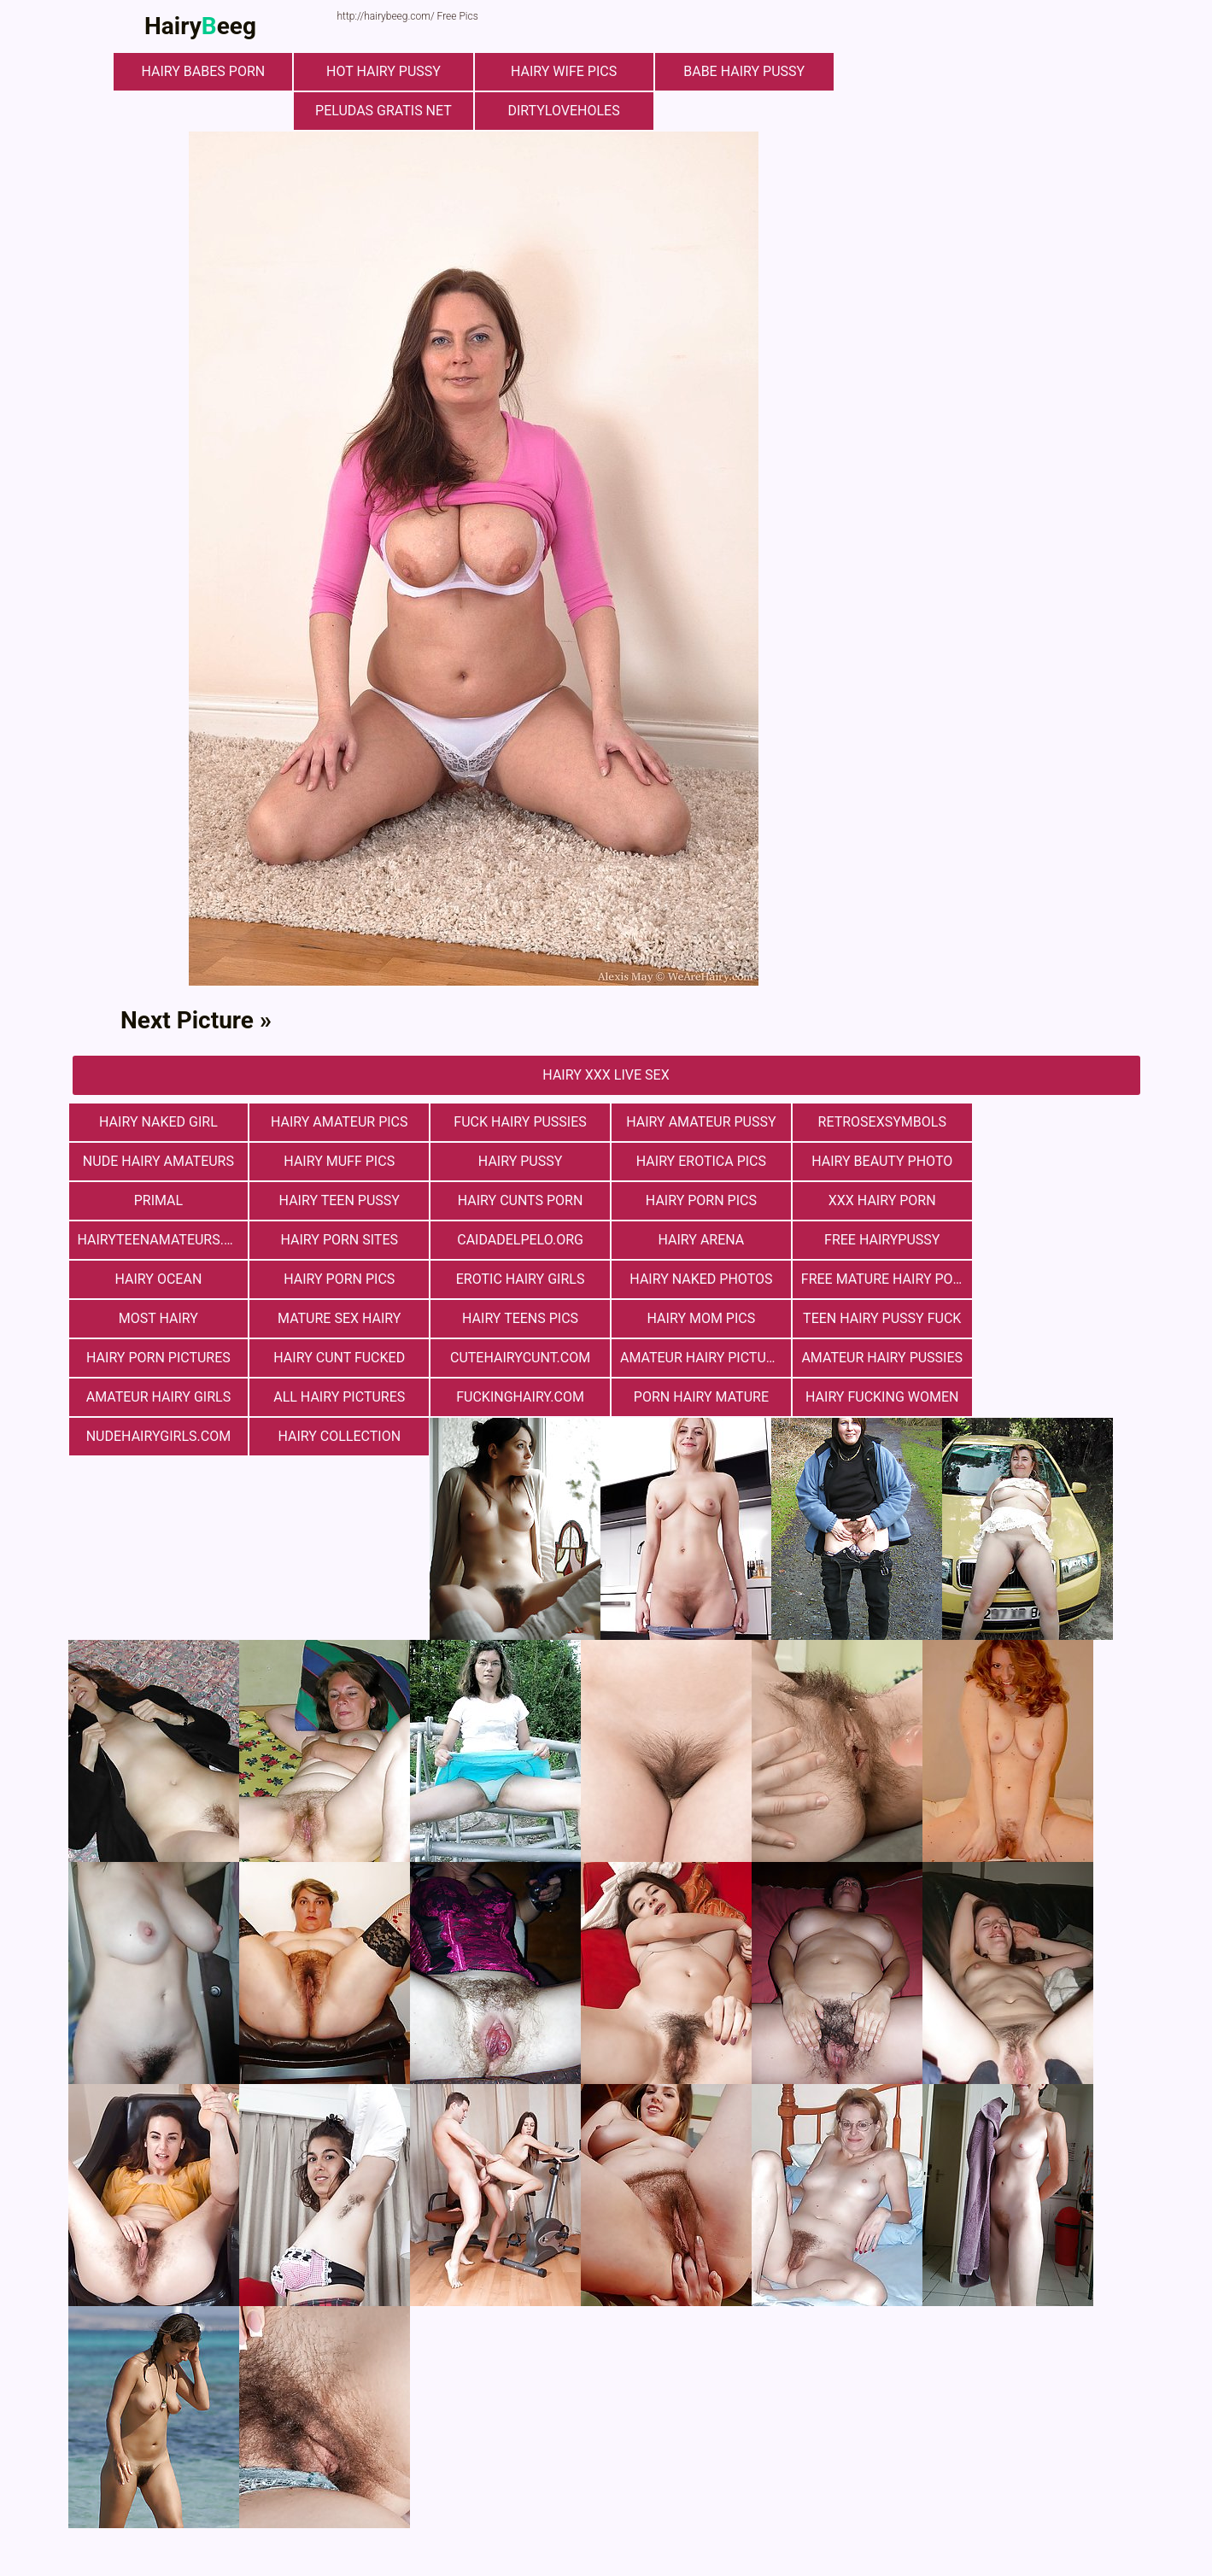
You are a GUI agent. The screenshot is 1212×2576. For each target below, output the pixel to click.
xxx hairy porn (517, 1200)
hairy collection (1054, 1357)
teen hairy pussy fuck (1054, 1279)
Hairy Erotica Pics (516, 1161)
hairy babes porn (204, 71)
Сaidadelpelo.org (1055, 1200)
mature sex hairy (515, 1279)
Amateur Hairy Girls (1054, 1318)
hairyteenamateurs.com (700, 1200)
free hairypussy (337, 1240)
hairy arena (157, 1240)
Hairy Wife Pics (563, 71)
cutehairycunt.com (516, 1318)
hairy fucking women (695, 1357)
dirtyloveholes (563, 110)
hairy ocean (516, 1240)
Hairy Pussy (336, 1161)
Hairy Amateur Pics (337, 1122)
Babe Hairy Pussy (743, 71)
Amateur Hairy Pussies (876, 1318)
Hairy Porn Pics (336, 1200)
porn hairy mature (515, 1357)
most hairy (337, 1279)
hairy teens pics (695, 1279)
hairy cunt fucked (337, 1318)
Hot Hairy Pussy (384, 71)
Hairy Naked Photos (1054, 1240)
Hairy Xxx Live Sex (605, 1075)
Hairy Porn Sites (875, 1200)
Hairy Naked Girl (157, 1122)
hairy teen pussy (1054, 1161)
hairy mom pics (875, 1279)
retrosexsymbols (875, 1122)
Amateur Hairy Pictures (700, 1318)
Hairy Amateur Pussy (695, 1122)
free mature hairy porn (162, 1279)
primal (875, 1161)
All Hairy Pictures (157, 1357)
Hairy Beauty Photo (695, 1161)
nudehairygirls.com (875, 1357)
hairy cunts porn (157, 1200)
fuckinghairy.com (337, 1357)
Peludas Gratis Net (384, 110)
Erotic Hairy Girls (875, 1240)
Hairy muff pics (158, 1161)
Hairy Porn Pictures (157, 1318)
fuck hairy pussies (516, 1122)
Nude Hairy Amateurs (1054, 1122)
